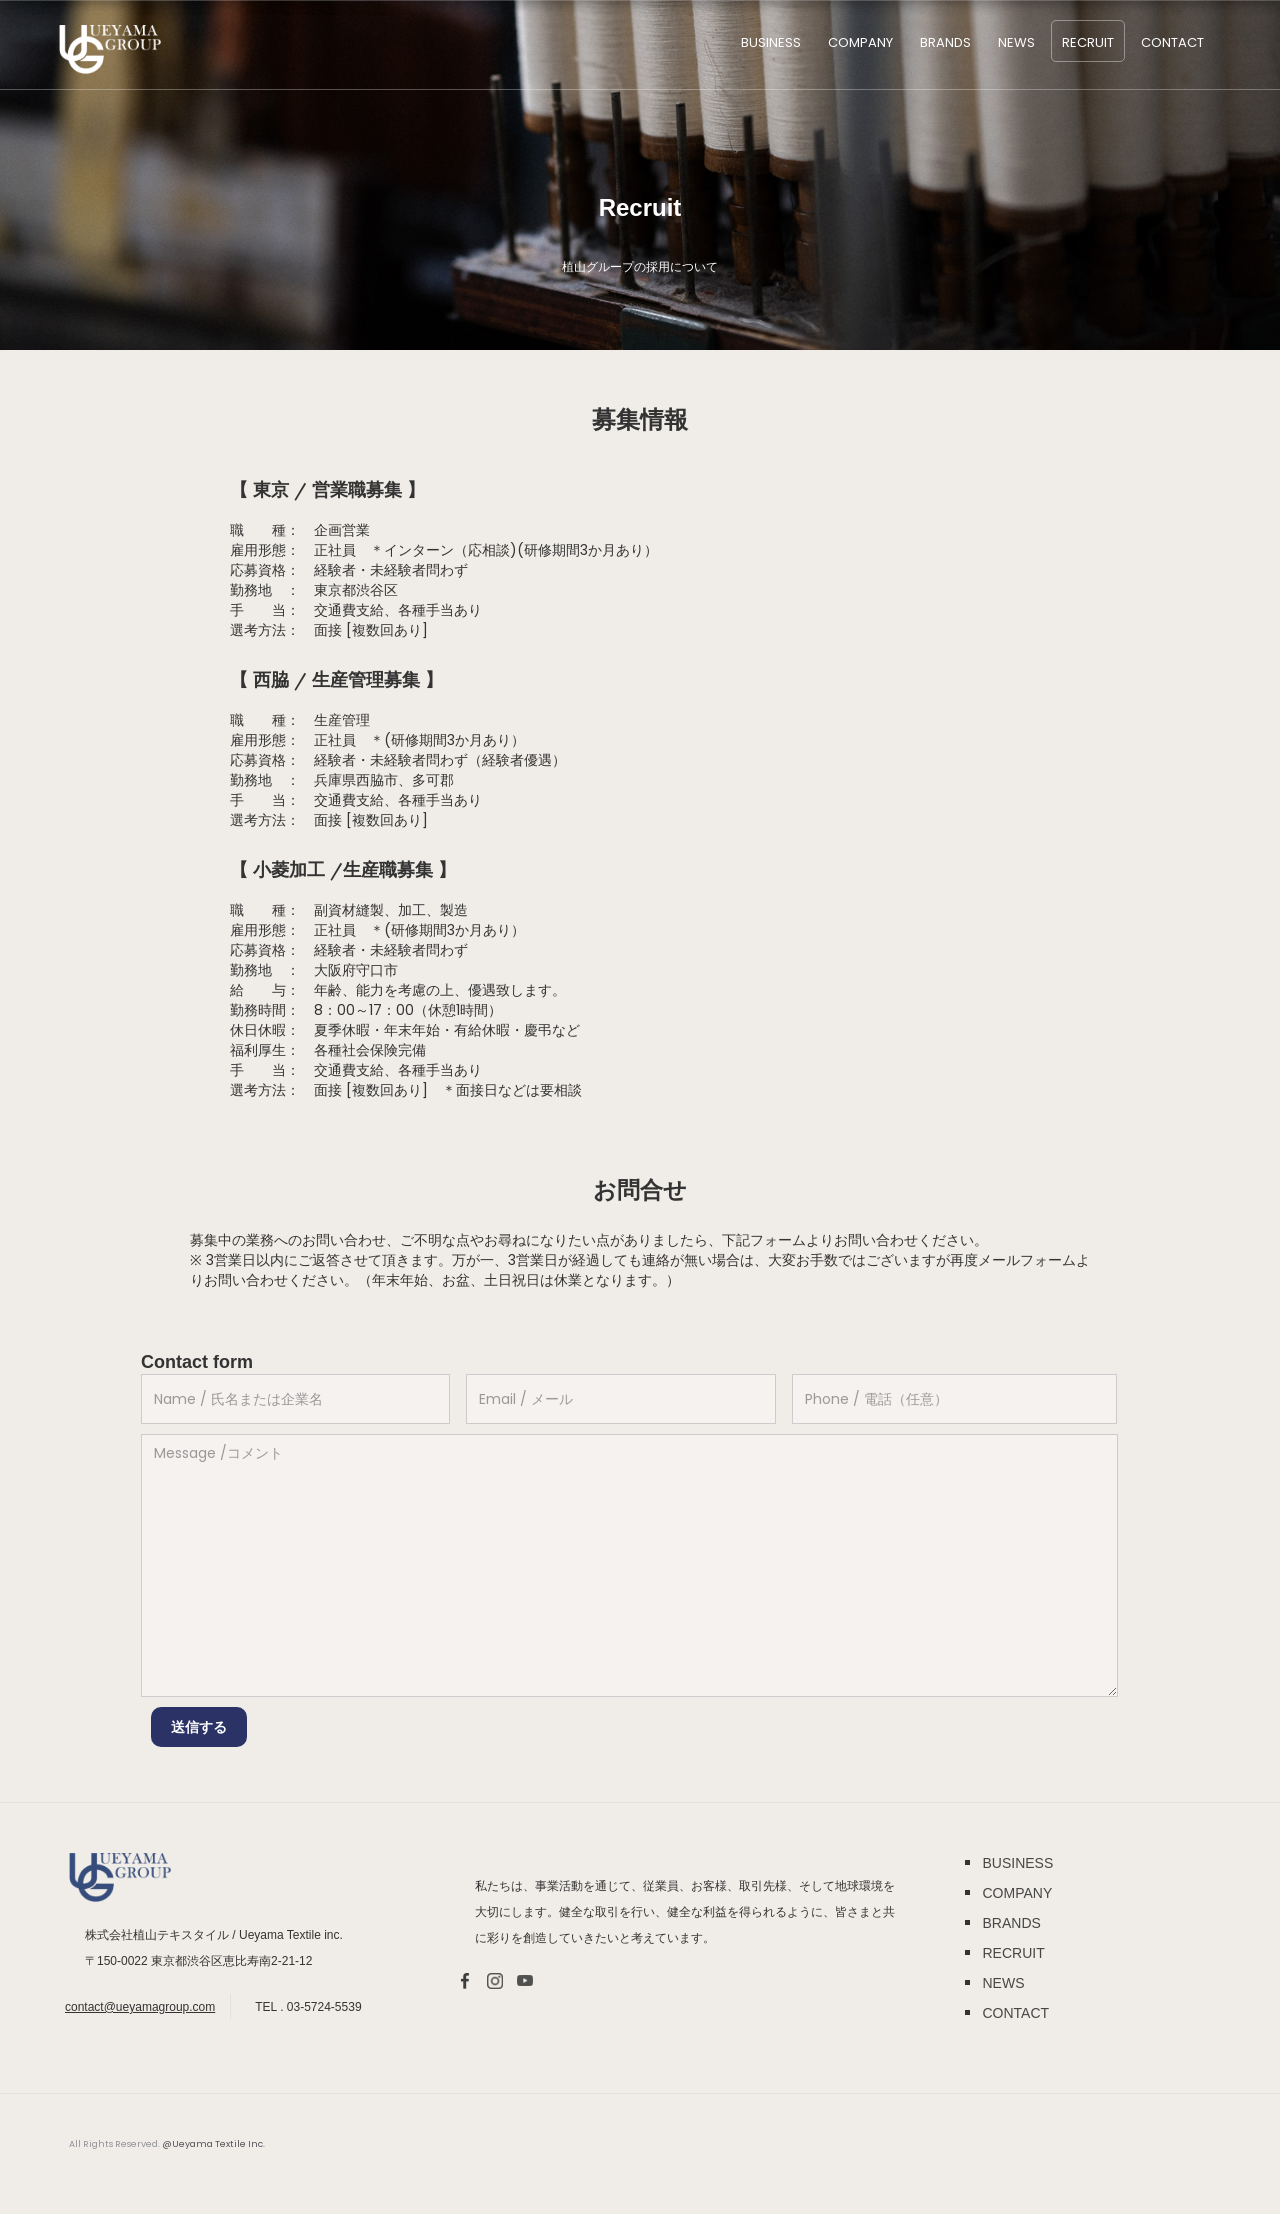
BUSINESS (771, 42)
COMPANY (860, 42)
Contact (1172, 42)
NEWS (1016, 42)
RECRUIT (1088, 42)
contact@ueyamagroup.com (140, 2007)
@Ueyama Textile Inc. (213, 2144)
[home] (110, 49)
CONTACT (1015, 2013)
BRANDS (945, 42)
